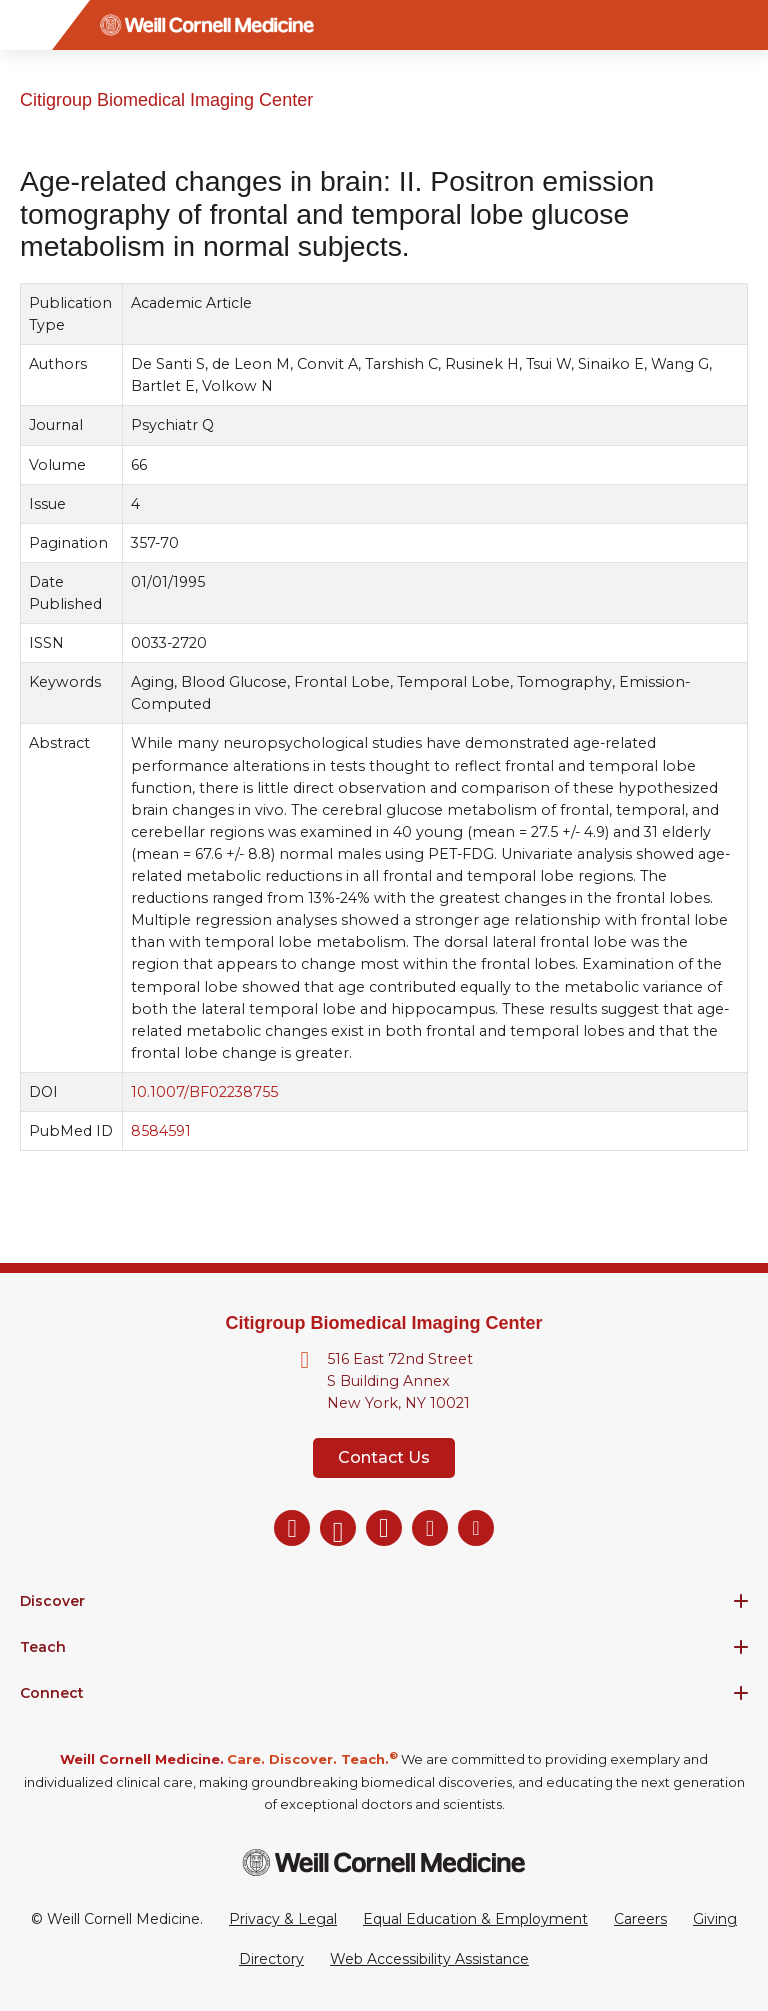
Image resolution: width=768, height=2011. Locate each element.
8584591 (161, 1131)
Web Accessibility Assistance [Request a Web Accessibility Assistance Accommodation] (429, 1959)
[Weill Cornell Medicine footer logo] (384, 1862)
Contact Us (384, 1457)
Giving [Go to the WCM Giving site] (715, 1919)
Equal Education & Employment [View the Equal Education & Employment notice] (475, 1919)
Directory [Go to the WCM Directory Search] (271, 1959)
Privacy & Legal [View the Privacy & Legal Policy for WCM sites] (283, 1919)
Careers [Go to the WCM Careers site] (640, 1919)
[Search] (743, 25)
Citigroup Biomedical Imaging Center (166, 100)
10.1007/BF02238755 (204, 1092)
